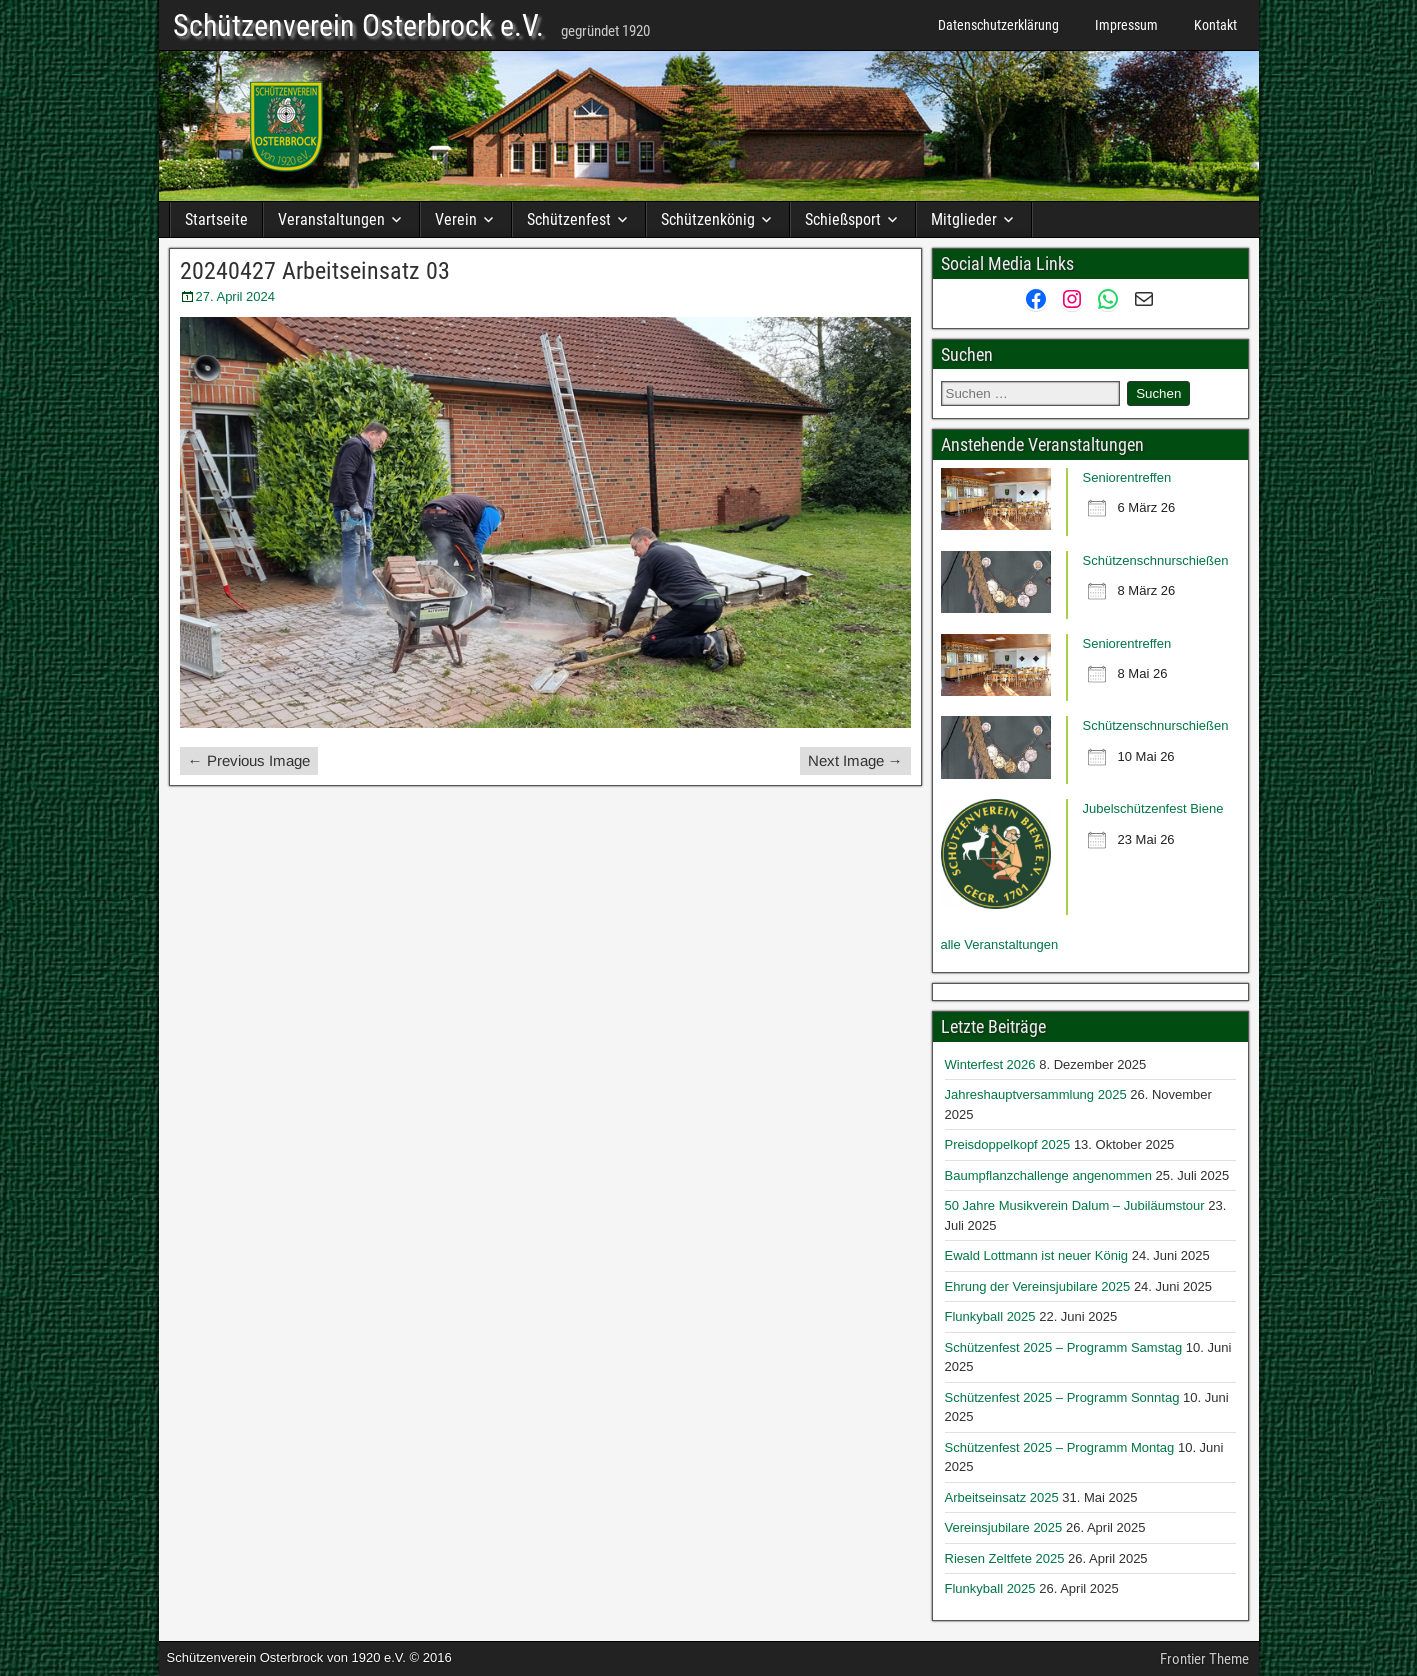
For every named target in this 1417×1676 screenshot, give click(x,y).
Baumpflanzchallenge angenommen (1048, 1175)
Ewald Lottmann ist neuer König (1037, 1255)
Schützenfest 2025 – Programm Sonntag (1062, 1397)
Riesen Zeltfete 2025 (1005, 1558)
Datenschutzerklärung (998, 25)
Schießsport (843, 219)
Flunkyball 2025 (990, 1316)
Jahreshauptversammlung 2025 (1036, 1094)
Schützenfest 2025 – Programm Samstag (1064, 1347)
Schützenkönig (708, 219)
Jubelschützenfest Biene (1153, 808)
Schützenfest (569, 219)
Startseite (216, 219)
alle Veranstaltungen (1000, 944)
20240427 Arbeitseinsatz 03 (315, 271)
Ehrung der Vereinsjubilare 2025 (1038, 1286)
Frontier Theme (1204, 1659)
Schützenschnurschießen (1156, 560)
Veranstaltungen (331, 219)
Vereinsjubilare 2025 (1004, 1527)
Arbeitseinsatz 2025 (1002, 1497)
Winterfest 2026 (990, 1064)
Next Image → (855, 760)
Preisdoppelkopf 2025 (1008, 1144)
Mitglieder (964, 219)
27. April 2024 (236, 296)
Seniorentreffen (1127, 477)
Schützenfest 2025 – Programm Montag (1060, 1447)
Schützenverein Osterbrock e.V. (358, 26)
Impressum (1126, 25)
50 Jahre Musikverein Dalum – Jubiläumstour (1075, 1205)
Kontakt (1215, 25)
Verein (456, 219)
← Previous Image (249, 760)
